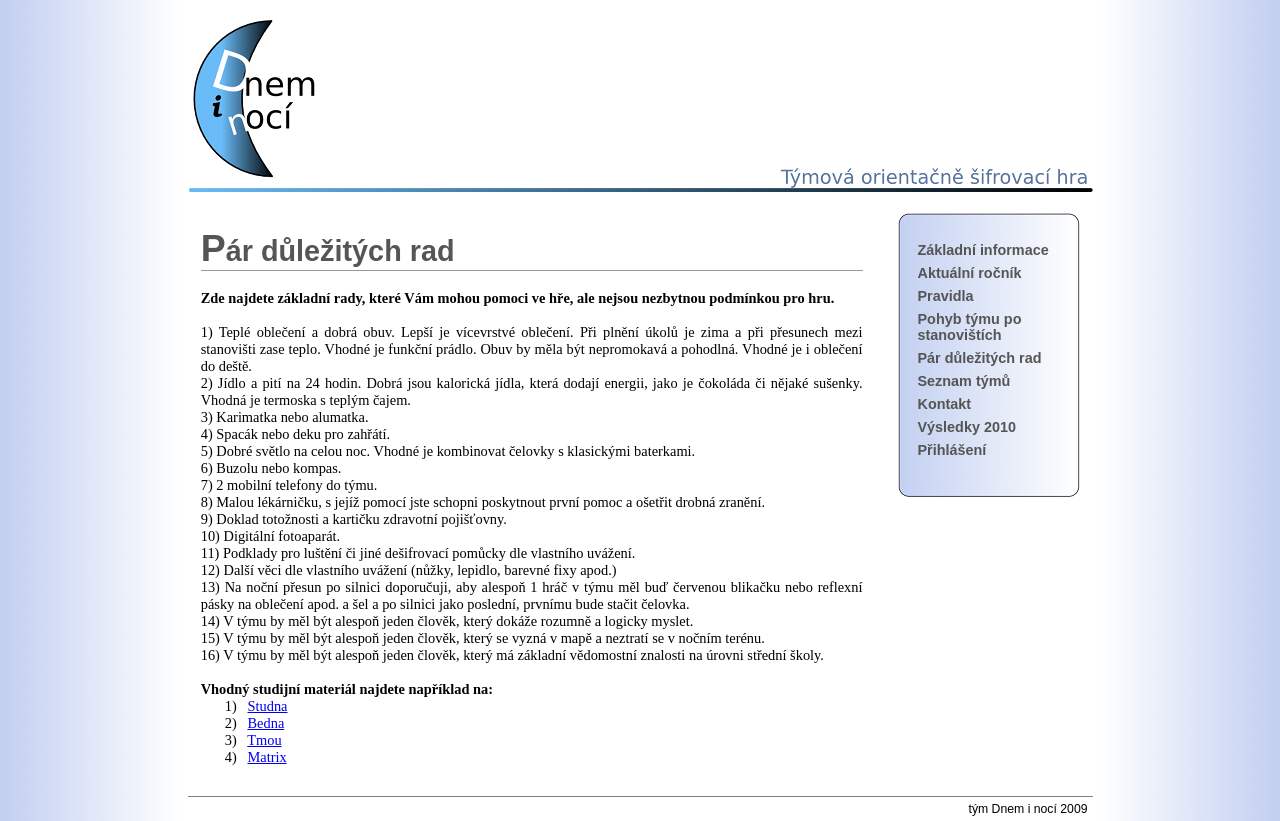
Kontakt (945, 404)
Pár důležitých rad (980, 358)
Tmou (264, 740)
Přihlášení (952, 450)
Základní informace (983, 250)
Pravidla (946, 296)
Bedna (266, 723)
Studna (268, 706)
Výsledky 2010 (967, 427)
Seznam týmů (964, 381)
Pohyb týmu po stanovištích (970, 327)
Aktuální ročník (970, 273)
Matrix (267, 757)
